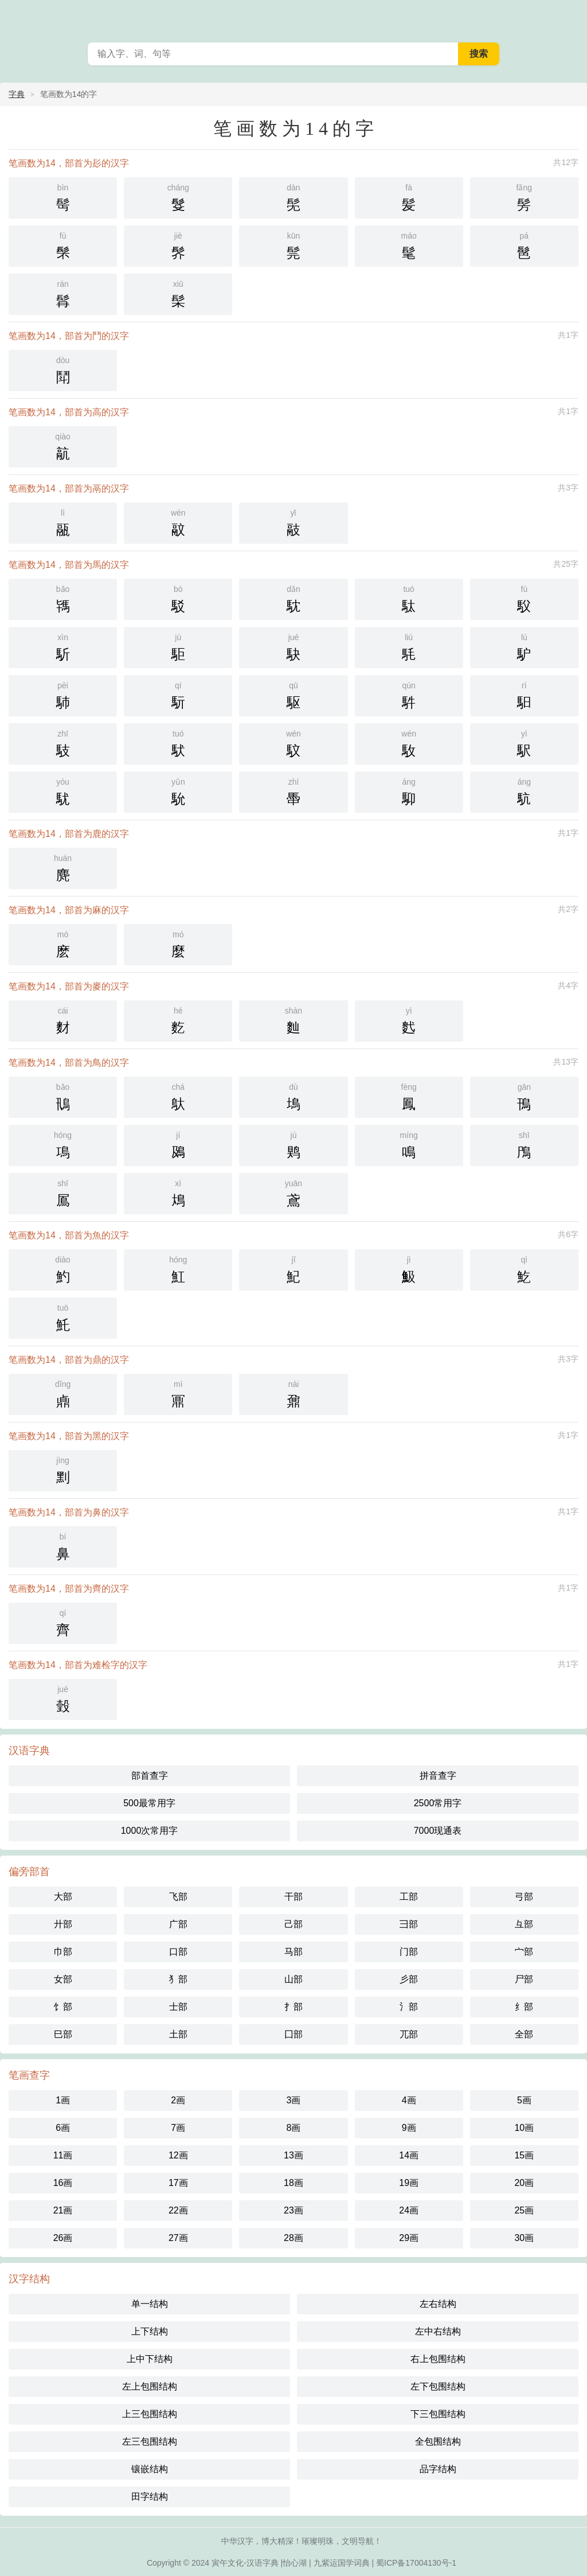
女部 (63, 1979)
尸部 (524, 1979)
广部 (178, 1924)
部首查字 (149, 1775)
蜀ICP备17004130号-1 (416, 2562)
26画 (63, 2238)
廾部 (63, 1924)
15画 (524, 2155)
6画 (63, 2128)
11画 (63, 2155)
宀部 (524, 1952)
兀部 (409, 2034)
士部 (178, 2007)
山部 (293, 1979)
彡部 (409, 1979)
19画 (408, 2183)
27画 (178, 2238)
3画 (294, 2100)
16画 (63, 2183)
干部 (293, 1896)
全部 (524, 2034)
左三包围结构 (149, 2441)
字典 (17, 94)
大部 (63, 1896)
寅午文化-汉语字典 (245, 2562)
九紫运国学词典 (342, 2562)
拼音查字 (438, 1775)
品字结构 (438, 2469)
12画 (178, 2155)
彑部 (524, 1924)
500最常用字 (149, 1803)
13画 (293, 2155)
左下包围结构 (437, 2386)
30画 (524, 2238)
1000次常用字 (149, 1830)
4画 (409, 2100)
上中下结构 (150, 2359)
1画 (63, 2100)
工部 (409, 1896)
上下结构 (149, 2331)
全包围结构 (438, 2441)
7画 (178, 2128)
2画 (178, 2100)
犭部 (178, 1979)
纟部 (524, 2007)
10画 (524, 2128)
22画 (178, 2210)
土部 (178, 2034)
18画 (293, 2183)
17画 (178, 2183)
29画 (408, 2238)
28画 (293, 2238)
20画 (524, 2183)
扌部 (293, 2007)
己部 (293, 1924)
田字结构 (149, 2496)
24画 (408, 2210)
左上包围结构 (149, 2386)
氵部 (409, 2007)
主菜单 (571, 17)
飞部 (178, 1896)
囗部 (293, 2034)
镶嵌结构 (149, 2469)
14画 (408, 2155)
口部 (178, 1952)
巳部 (63, 2034)
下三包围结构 (437, 2414)
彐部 (409, 1924)
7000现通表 (438, 1830)
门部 (409, 1952)
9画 (409, 2128)
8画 (294, 2128)
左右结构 (438, 2304)
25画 (524, 2210)
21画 (63, 2210)
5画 (524, 2100)
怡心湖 (295, 2562)
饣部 (63, 2007)
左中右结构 (438, 2331)
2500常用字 (438, 1803)
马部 (293, 1952)
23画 (293, 2210)
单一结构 (149, 2304)
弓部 (524, 1896)
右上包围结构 (437, 2359)
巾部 (63, 1952)
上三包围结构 (149, 2414)
